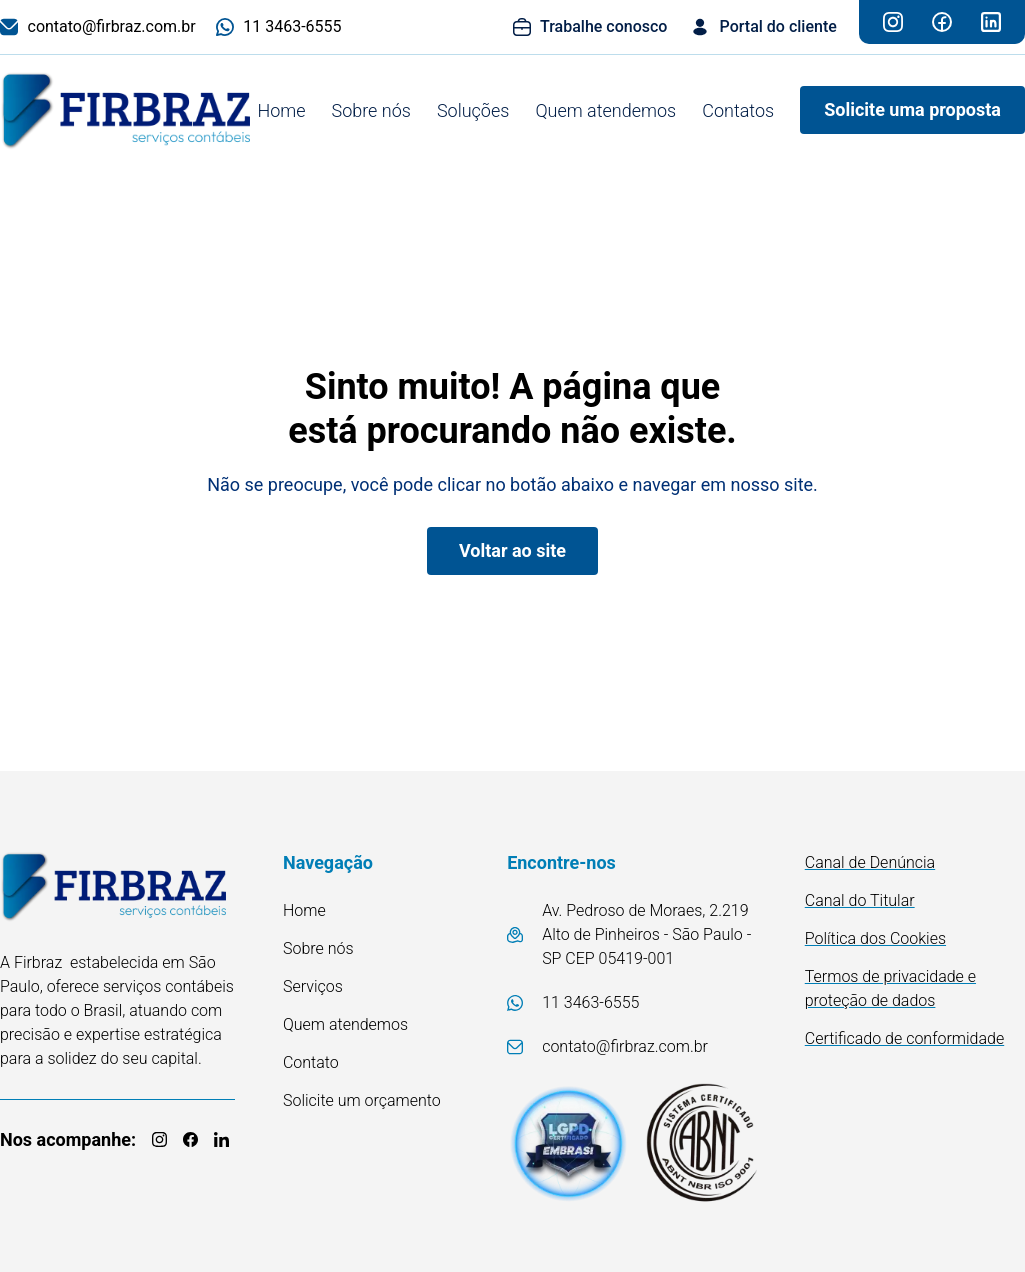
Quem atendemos (605, 110)
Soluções (473, 110)
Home (281, 110)
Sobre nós (371, 110)
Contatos (738, 110)
